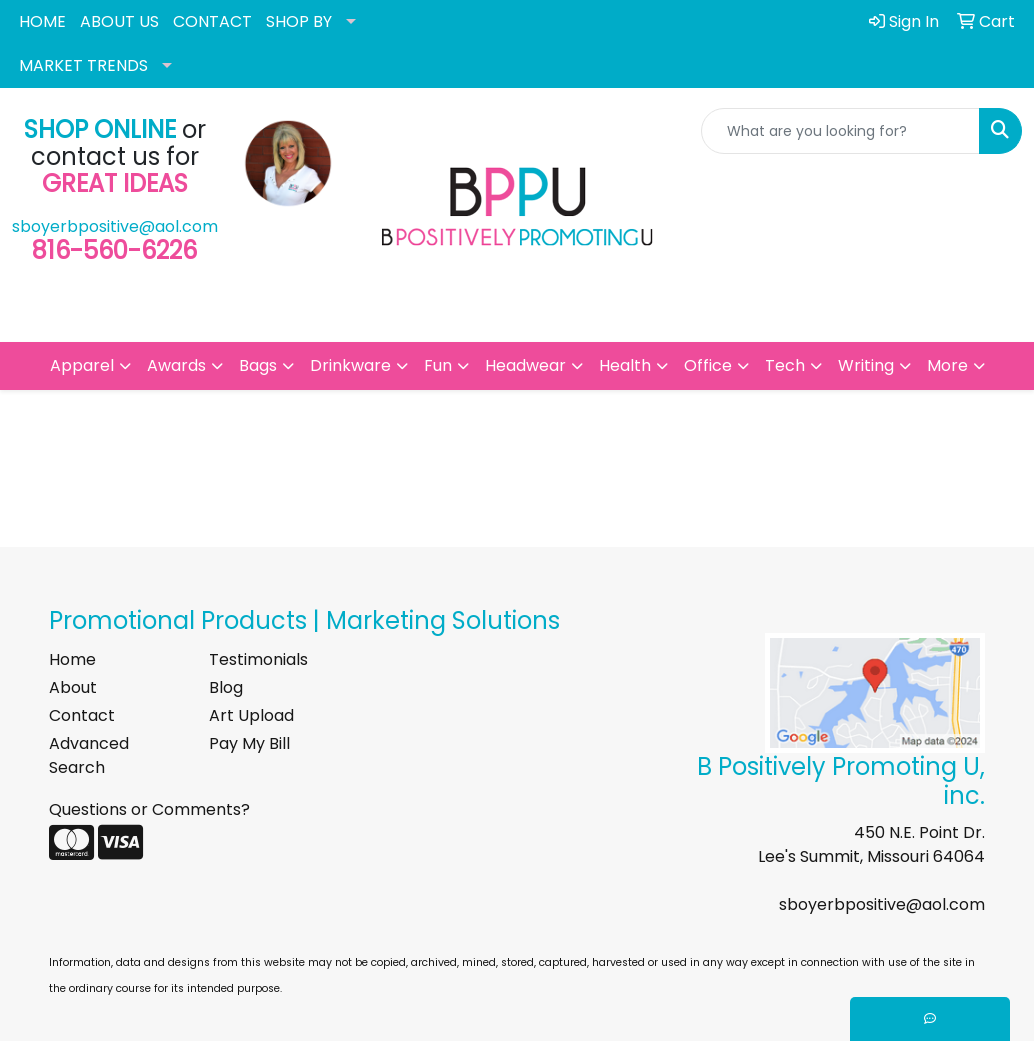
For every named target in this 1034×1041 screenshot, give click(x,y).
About (73, 687)
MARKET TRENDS (83, 65)
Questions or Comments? (149, 809)
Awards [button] (176, 365)
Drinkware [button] (350, 365)
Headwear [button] (525, 365)
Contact (82, 715)
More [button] (947, 365)
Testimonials (258, 659)
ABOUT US (119, 21)
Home (72, 659)
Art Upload (251, 715)
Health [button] (625, 365)
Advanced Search (89, 755)
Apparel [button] (82, 365)
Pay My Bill (249, 743)
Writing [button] (866, 365)
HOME (42, 21)
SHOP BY (299, 21)
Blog (226, 687)
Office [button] (708, 365)
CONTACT (212, 21)
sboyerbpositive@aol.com (115, 226)
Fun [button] (438, 365)
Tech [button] (785, 365)
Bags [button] (258, 365)
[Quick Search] (840, 131)
